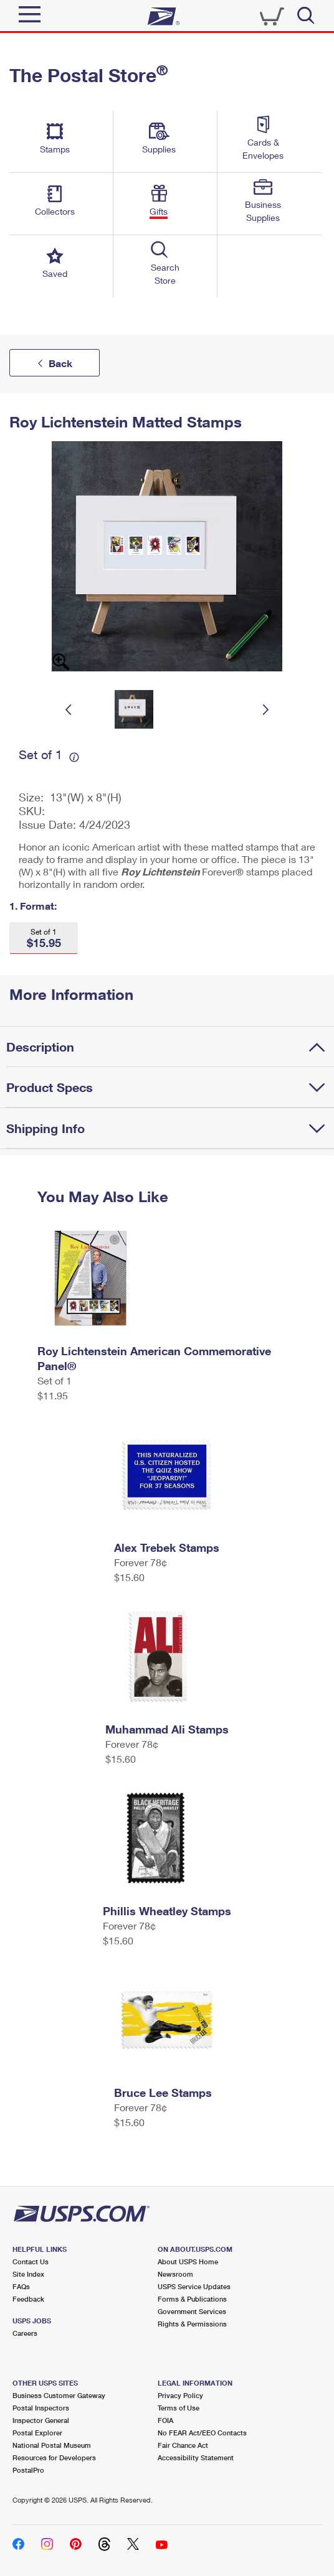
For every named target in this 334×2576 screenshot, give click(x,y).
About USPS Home (188, 2261)
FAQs (21, 2286)
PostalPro (28, 2470)
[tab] (170, 1046)
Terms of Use (178, 2408)
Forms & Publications (192, 2299)
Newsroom (175, 2274)
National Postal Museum (51, 2445)
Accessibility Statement (196, 2457)
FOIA (165, 2420)
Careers (24, 2333)
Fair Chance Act (183, 2445)
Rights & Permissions (192, 2324)
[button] (43, 938)
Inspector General (40, 2420)
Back (60, 363)
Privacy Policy (180, 2395)
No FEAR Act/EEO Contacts (202, 2433)
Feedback (28, 2299)
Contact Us (30, 2261)
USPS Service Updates (194, 2286)
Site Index (28, 2274)
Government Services (192, 2311)
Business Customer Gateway (58, 2395)
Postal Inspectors (40, 2408)
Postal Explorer (37, 2433)
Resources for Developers (54, 2457)
